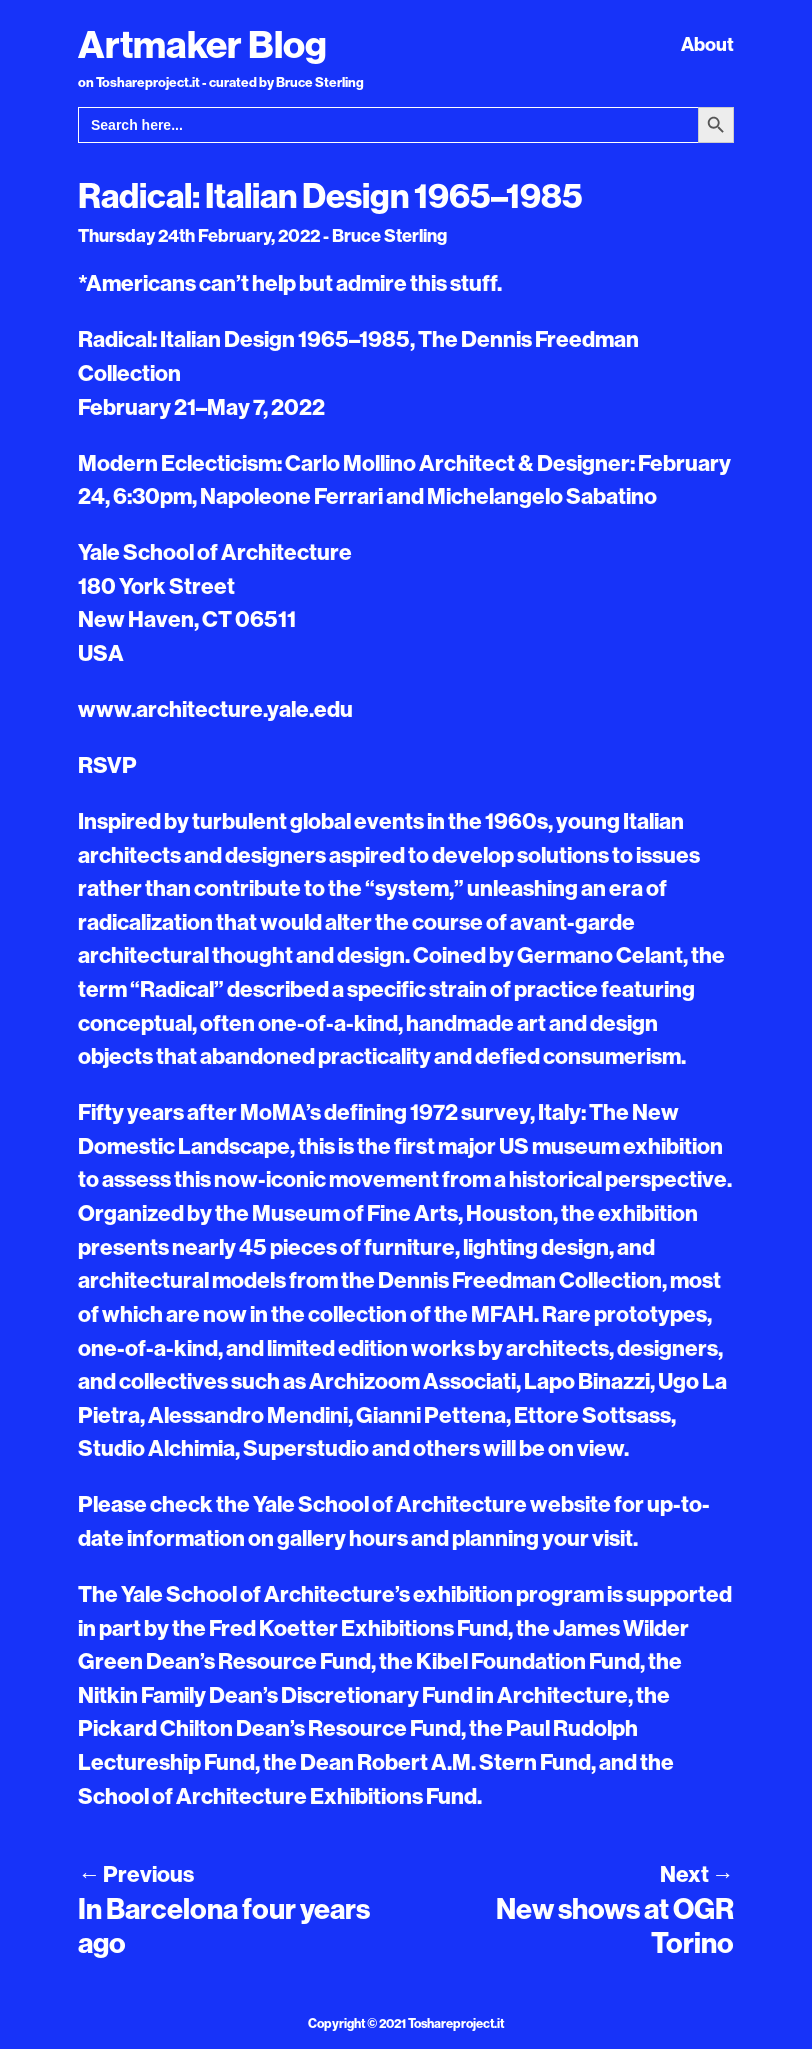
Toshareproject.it (456, 2023)
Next (697, 1874)
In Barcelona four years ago (224, 1925)
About (707, 44)
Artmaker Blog (202, 44)
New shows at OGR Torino (615, 1925)
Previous (136, 1874)
